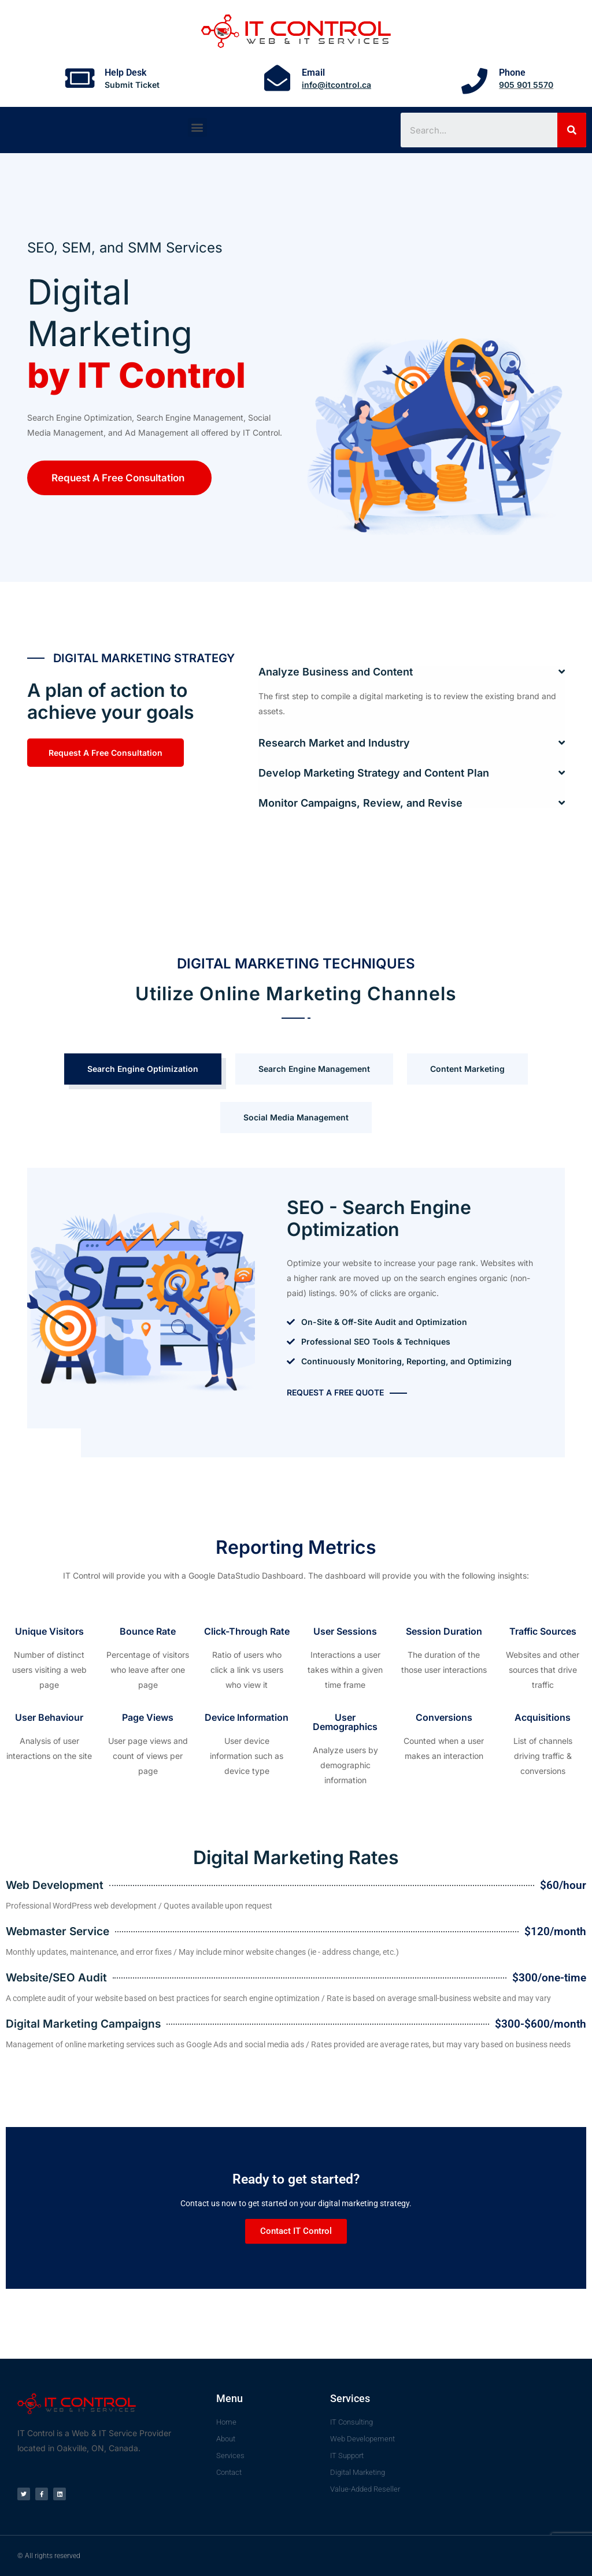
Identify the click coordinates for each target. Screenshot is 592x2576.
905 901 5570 (526, 85)
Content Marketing (467, 1069)
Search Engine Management (314, 1069)
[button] (197, 127)
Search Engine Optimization (142, 1069)
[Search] (571, 130)
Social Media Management (296, 1117)
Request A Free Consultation (117, 478)
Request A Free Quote (335, 1392)
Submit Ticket (132, 85)
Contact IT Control (296, 2231)
